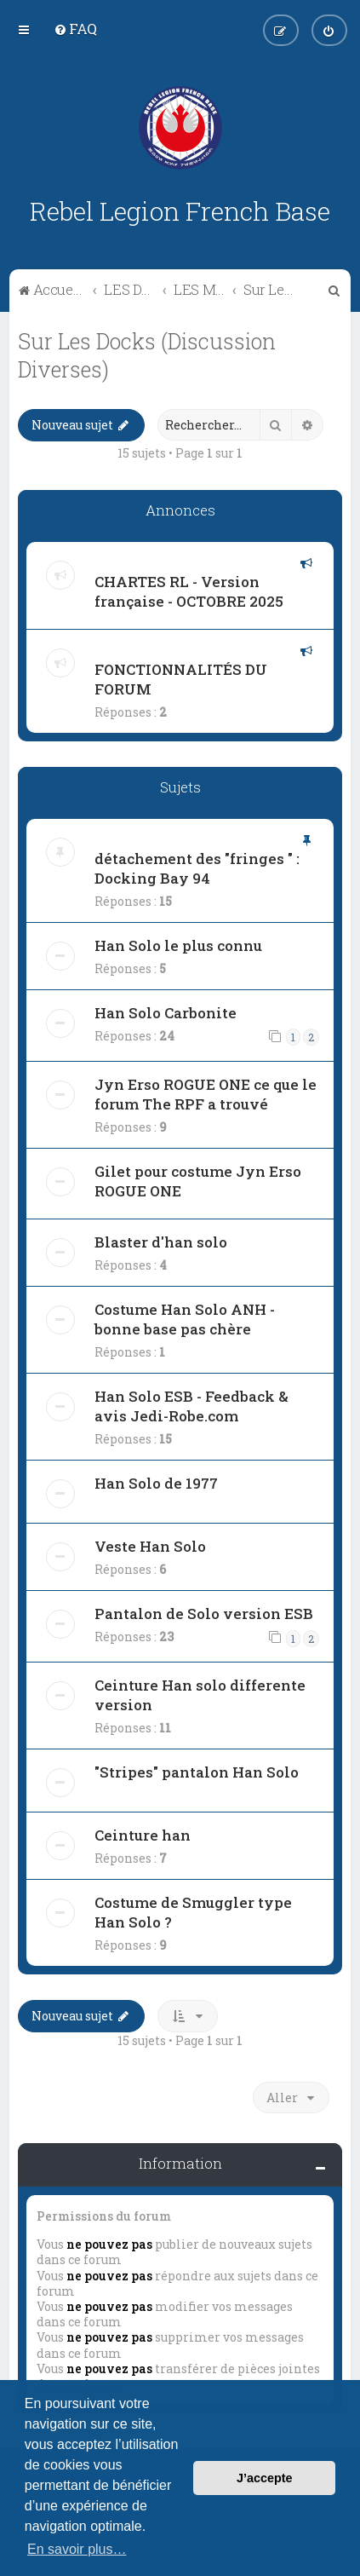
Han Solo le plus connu (178, 945)
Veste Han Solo (150, 1546)
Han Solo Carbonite (165, 1013)
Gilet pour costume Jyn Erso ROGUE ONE (197, 1181)
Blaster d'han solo (160, 1242)
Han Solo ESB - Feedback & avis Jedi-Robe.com (191, 1406)
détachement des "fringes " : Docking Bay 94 (197, 868)
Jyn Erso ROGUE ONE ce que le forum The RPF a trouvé (205, 1094)
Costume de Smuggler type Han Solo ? (193, 1912)
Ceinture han (142, 1835)
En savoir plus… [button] (77, 2549)
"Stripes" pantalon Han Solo (196, 1772)
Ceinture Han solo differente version (200, 1694)
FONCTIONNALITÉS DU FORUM (180, 679)
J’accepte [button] (265, 2478)
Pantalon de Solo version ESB (203, 1613)
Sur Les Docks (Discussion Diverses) (147, 355)
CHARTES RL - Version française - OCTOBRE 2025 (188, 591)
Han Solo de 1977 (156, 1483)
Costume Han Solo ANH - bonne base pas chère (184, 1319)
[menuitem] (75, 28)
